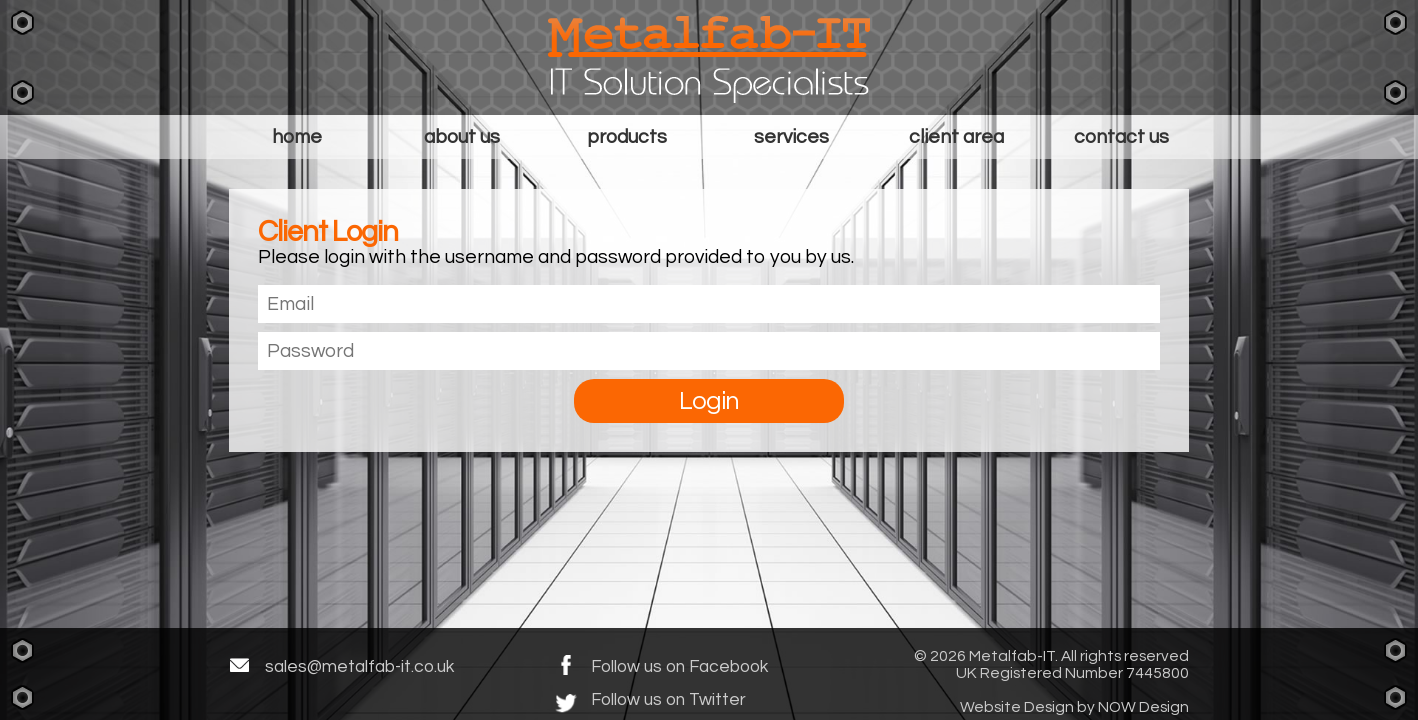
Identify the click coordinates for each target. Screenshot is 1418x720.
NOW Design (1143, 707)
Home (297, 137)
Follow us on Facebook (679, 666)
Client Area (956, 137)
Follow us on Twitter (668, 700)
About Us (462, 137)
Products (627, 137)
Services (791, 137)
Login (709, 401)
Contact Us (1121, 137)
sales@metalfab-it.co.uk (359, 666)
